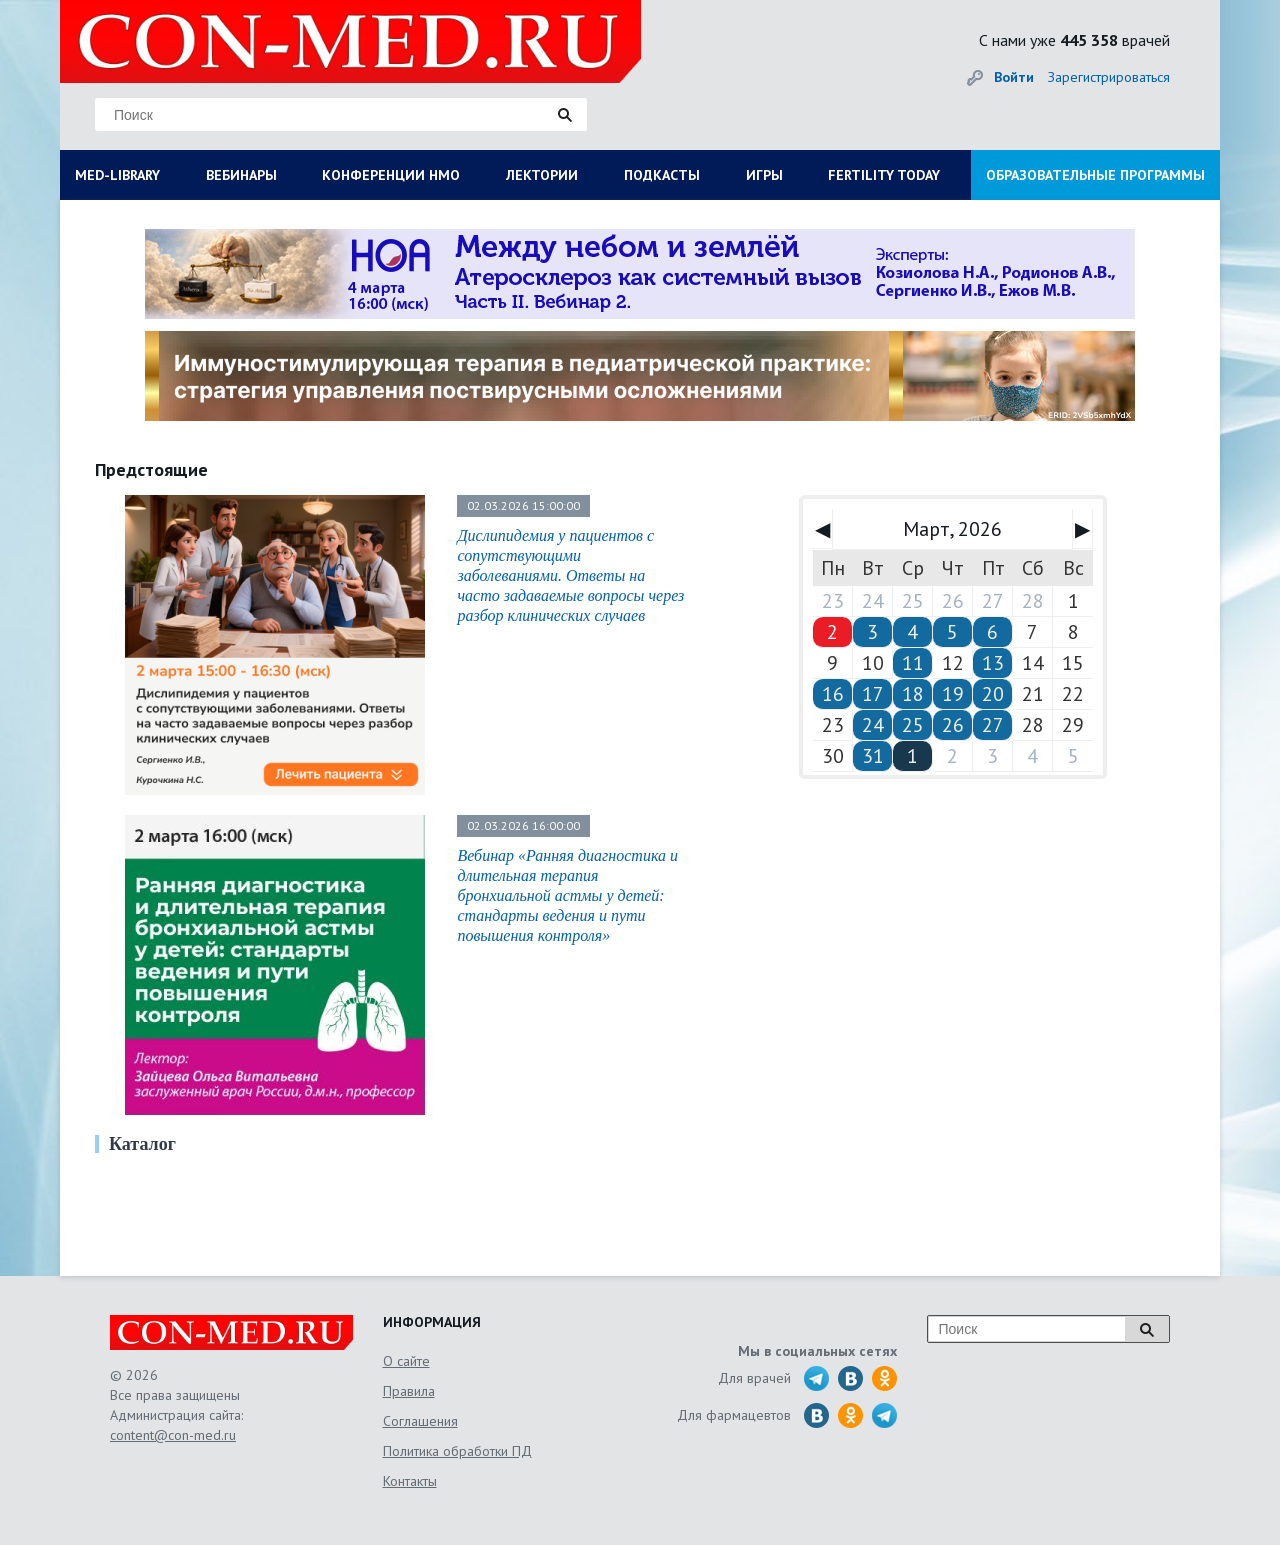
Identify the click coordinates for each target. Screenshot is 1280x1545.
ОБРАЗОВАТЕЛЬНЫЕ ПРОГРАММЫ (1095, 175)
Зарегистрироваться (1109, 77)
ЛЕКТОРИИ (542, 175)
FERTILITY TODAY (884, 175)
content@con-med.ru (173, 1435)
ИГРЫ (764, 175)
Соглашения (420, 1421)
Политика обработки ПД (457, 1451)
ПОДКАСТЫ (662, 175)
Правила (409, 1391)
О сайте (406, 1361)
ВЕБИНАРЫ (241, 175)
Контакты (410, 1481)
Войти (1014, 77)
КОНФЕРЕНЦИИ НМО (391, 175)
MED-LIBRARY (117, 175)
